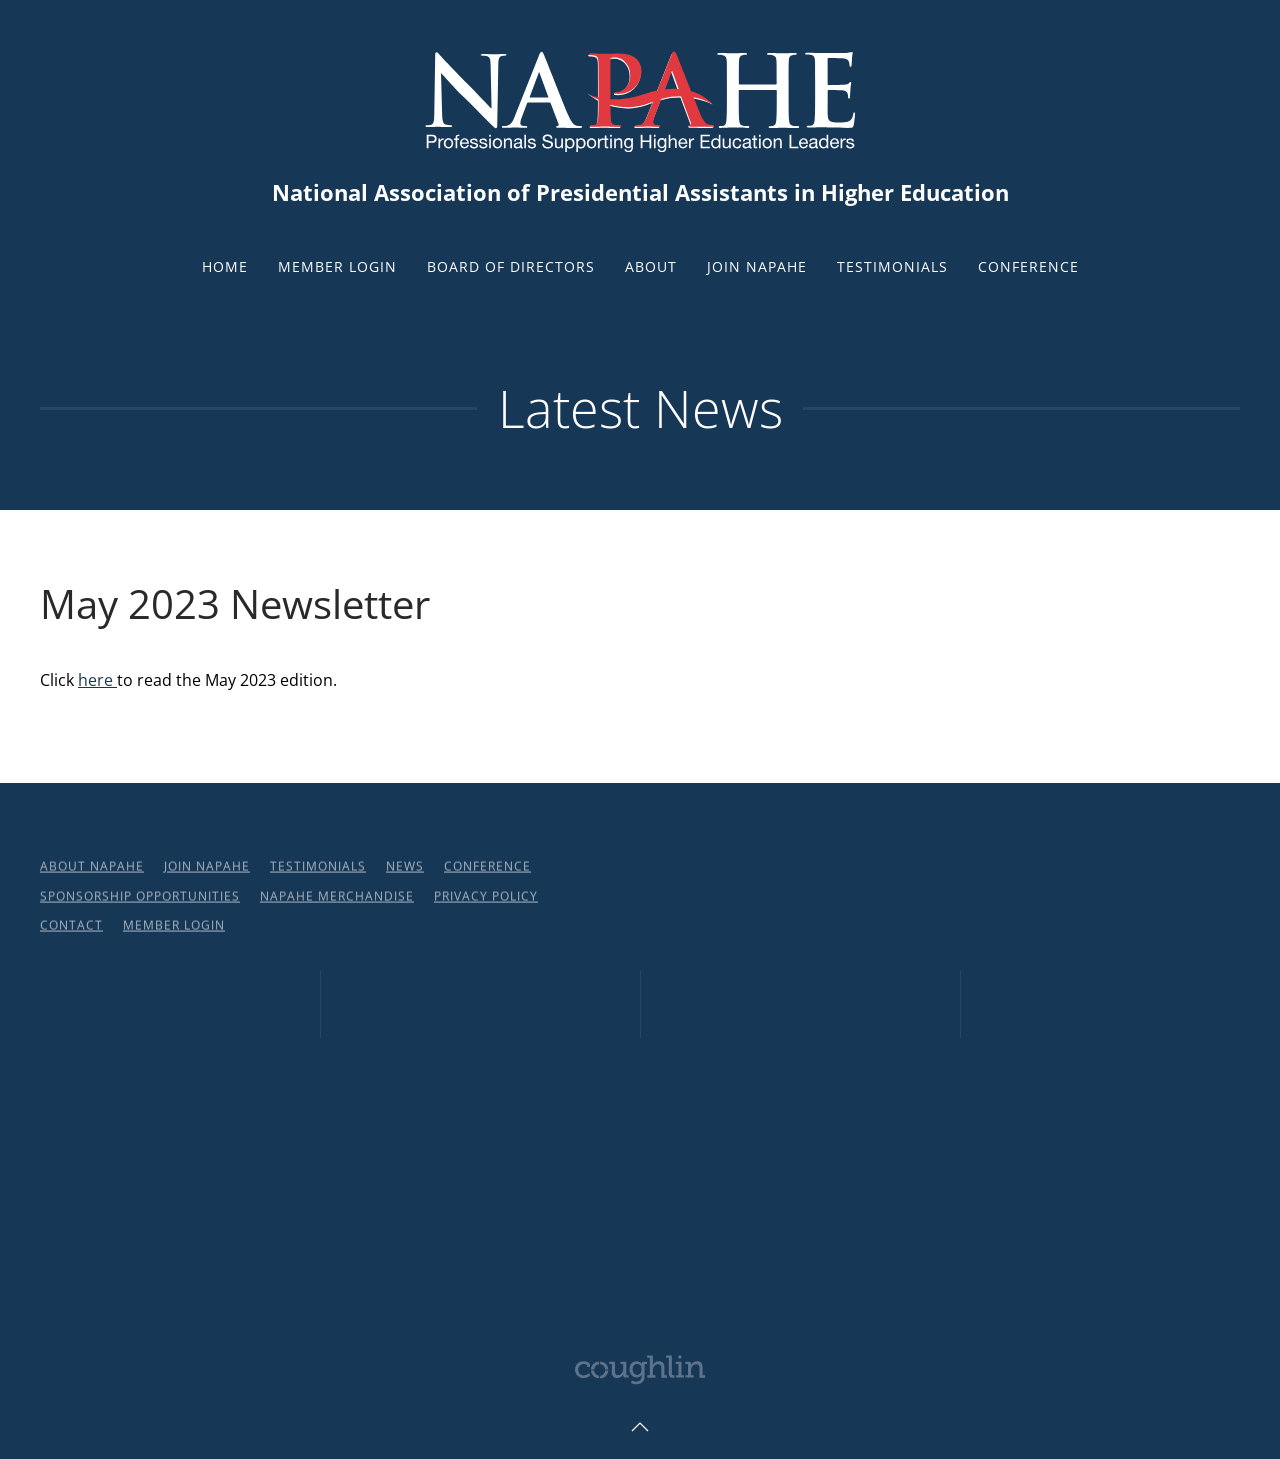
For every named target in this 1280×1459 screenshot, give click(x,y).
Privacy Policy (486, 897)
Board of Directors (511, 266)
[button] (640, 1427)
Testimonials (892, 266)
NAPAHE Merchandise (337, 897)
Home (225, 266)
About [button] (651, 266)
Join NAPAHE (757, 266)
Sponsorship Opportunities (140, 897)
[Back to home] (640, 98)
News (405, 868)
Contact (71, 927)
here (97, 680)
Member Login (337, 266)
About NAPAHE (92, 868)
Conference (1028, 266)
